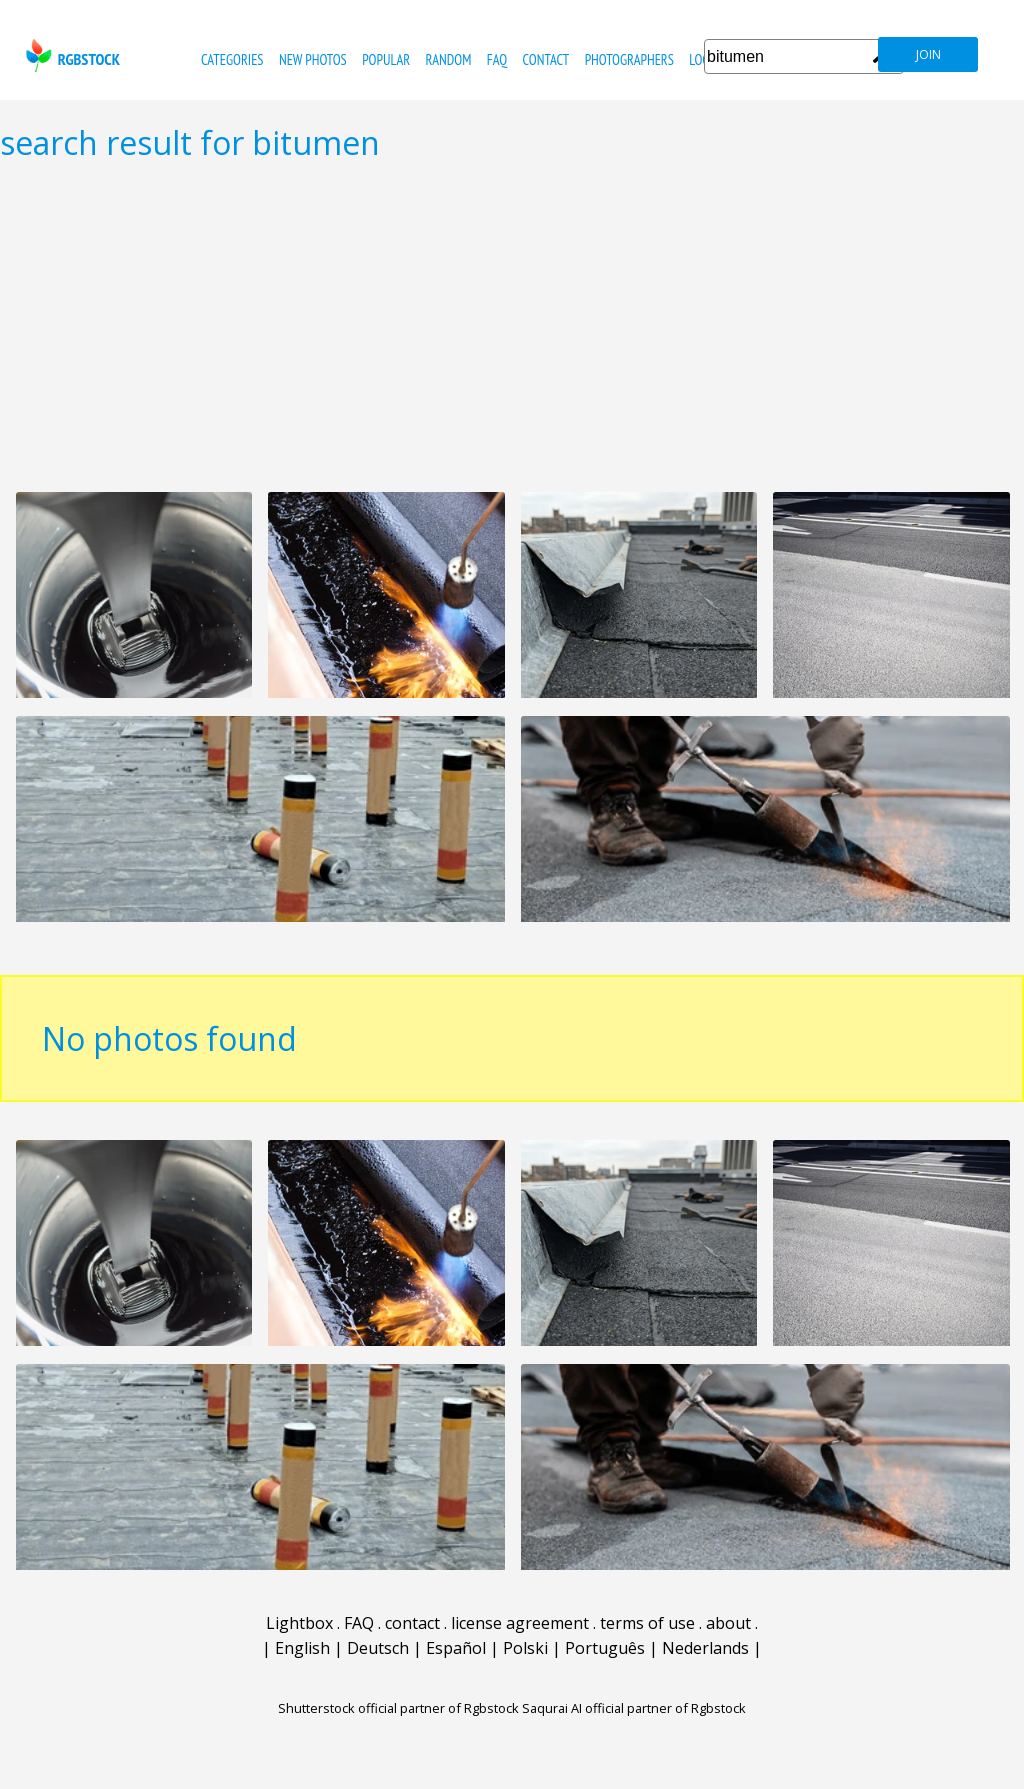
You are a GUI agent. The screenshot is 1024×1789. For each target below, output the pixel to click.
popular (386, 59)
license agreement (520, 1623)
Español (456, 1648)
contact (545, 59)
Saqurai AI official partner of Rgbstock (634, 1708)
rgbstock (70, 55)
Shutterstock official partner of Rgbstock (398, 1708)
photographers (629, 59)
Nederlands (705, 1648)
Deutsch (378, 1648)
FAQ (497, 59)
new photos (313, 59)
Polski (525, 1648)
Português (605, 1648)
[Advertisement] (512, 326)
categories (232, 59)
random (449, 59)
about (728, 1623)
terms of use (647, 1623)
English (302, 1648)
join (928, 54)
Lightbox (299, 1623)
